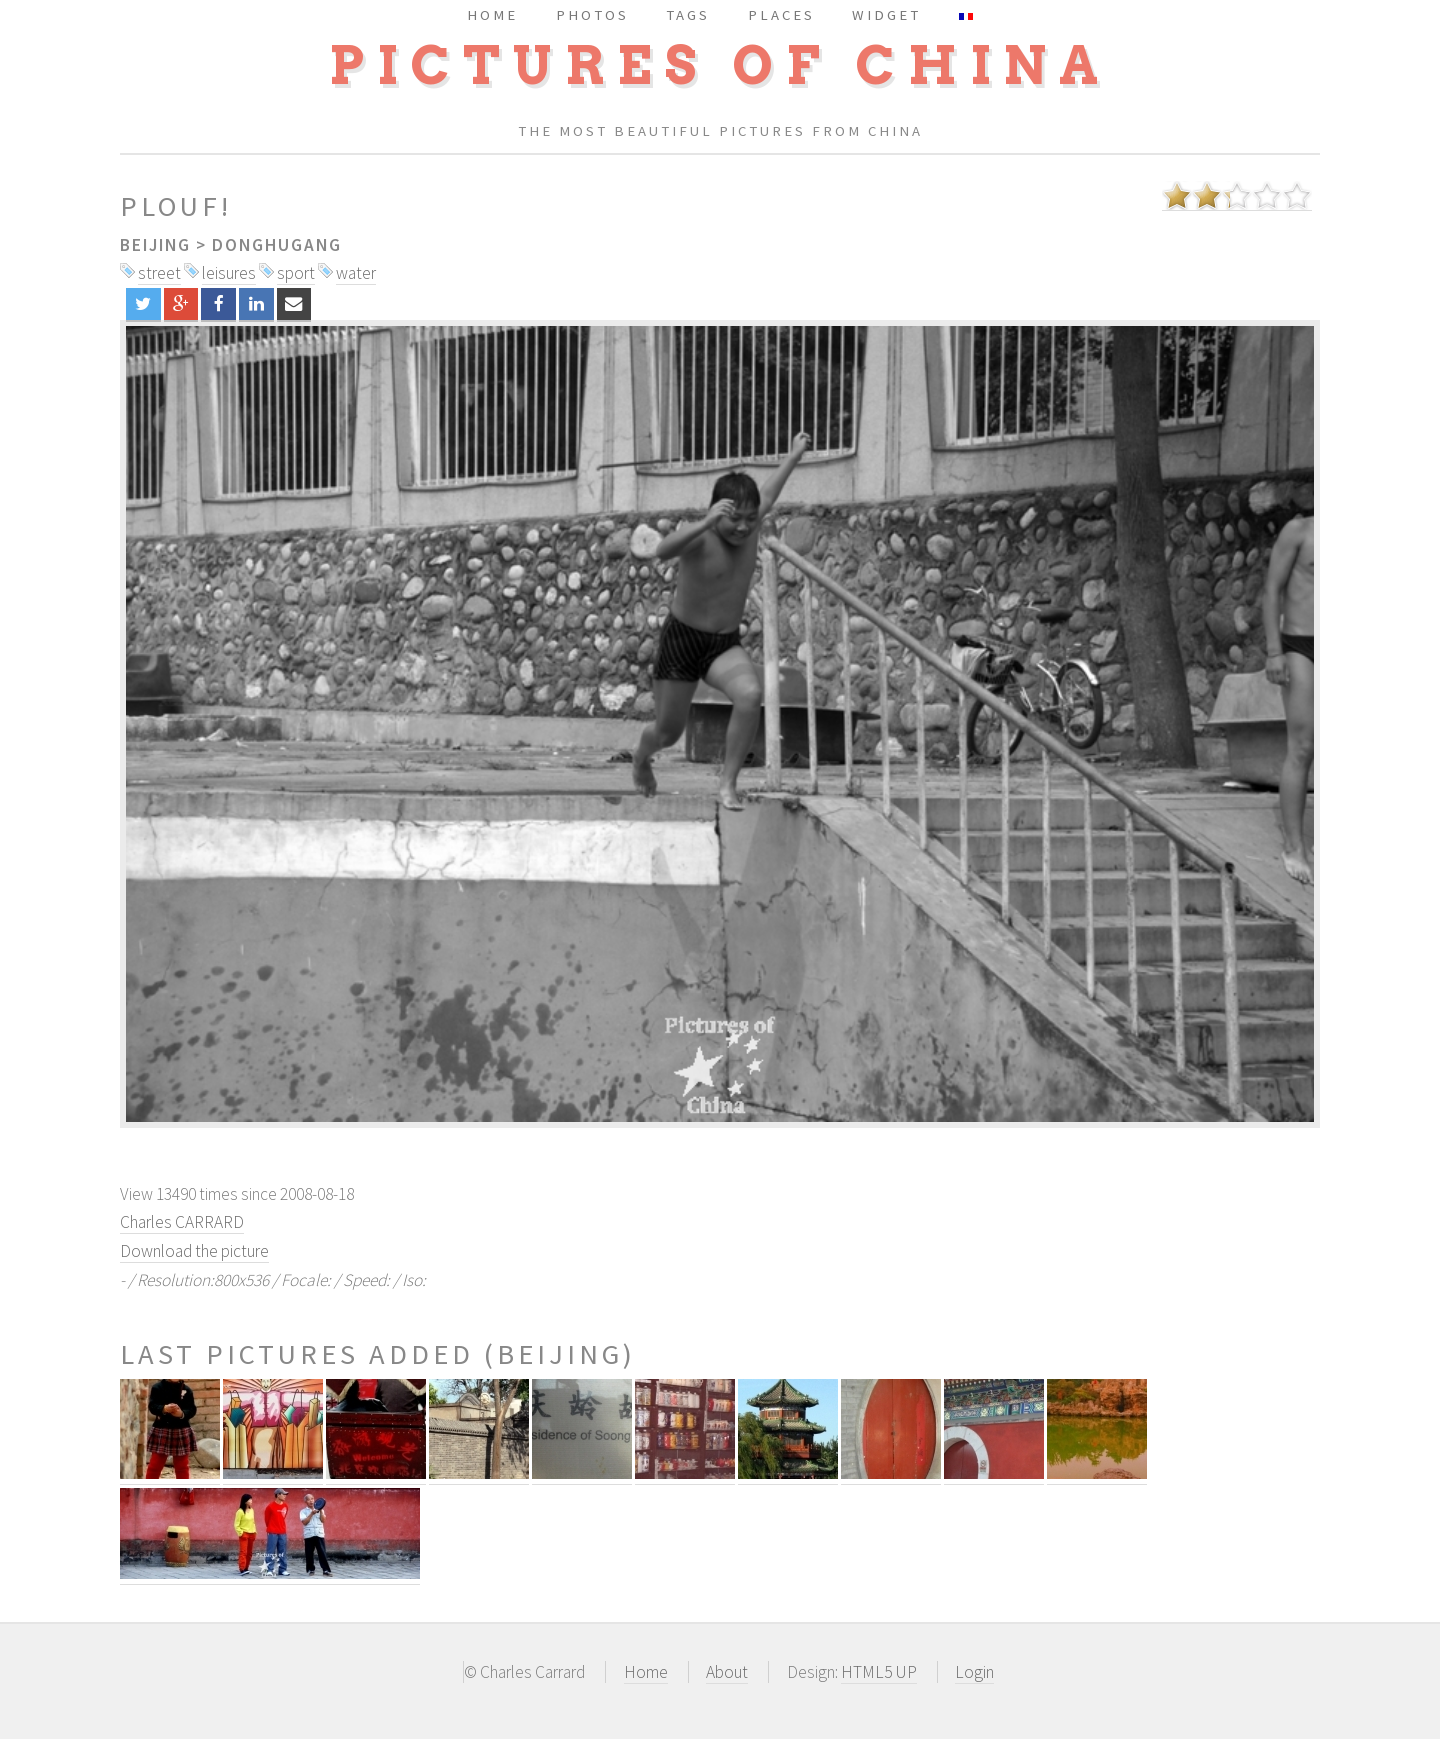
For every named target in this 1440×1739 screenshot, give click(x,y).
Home (646, 1672)
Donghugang (277, 245)
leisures (229, 273)
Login (974, 1672)
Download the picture (194, 1251)
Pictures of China (720, 65)
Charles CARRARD (182, 1222)
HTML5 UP (879, 1672)
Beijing (155, 245)
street (159, 273)
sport (296, 273)
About (727, 1672)
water (356, 273)
